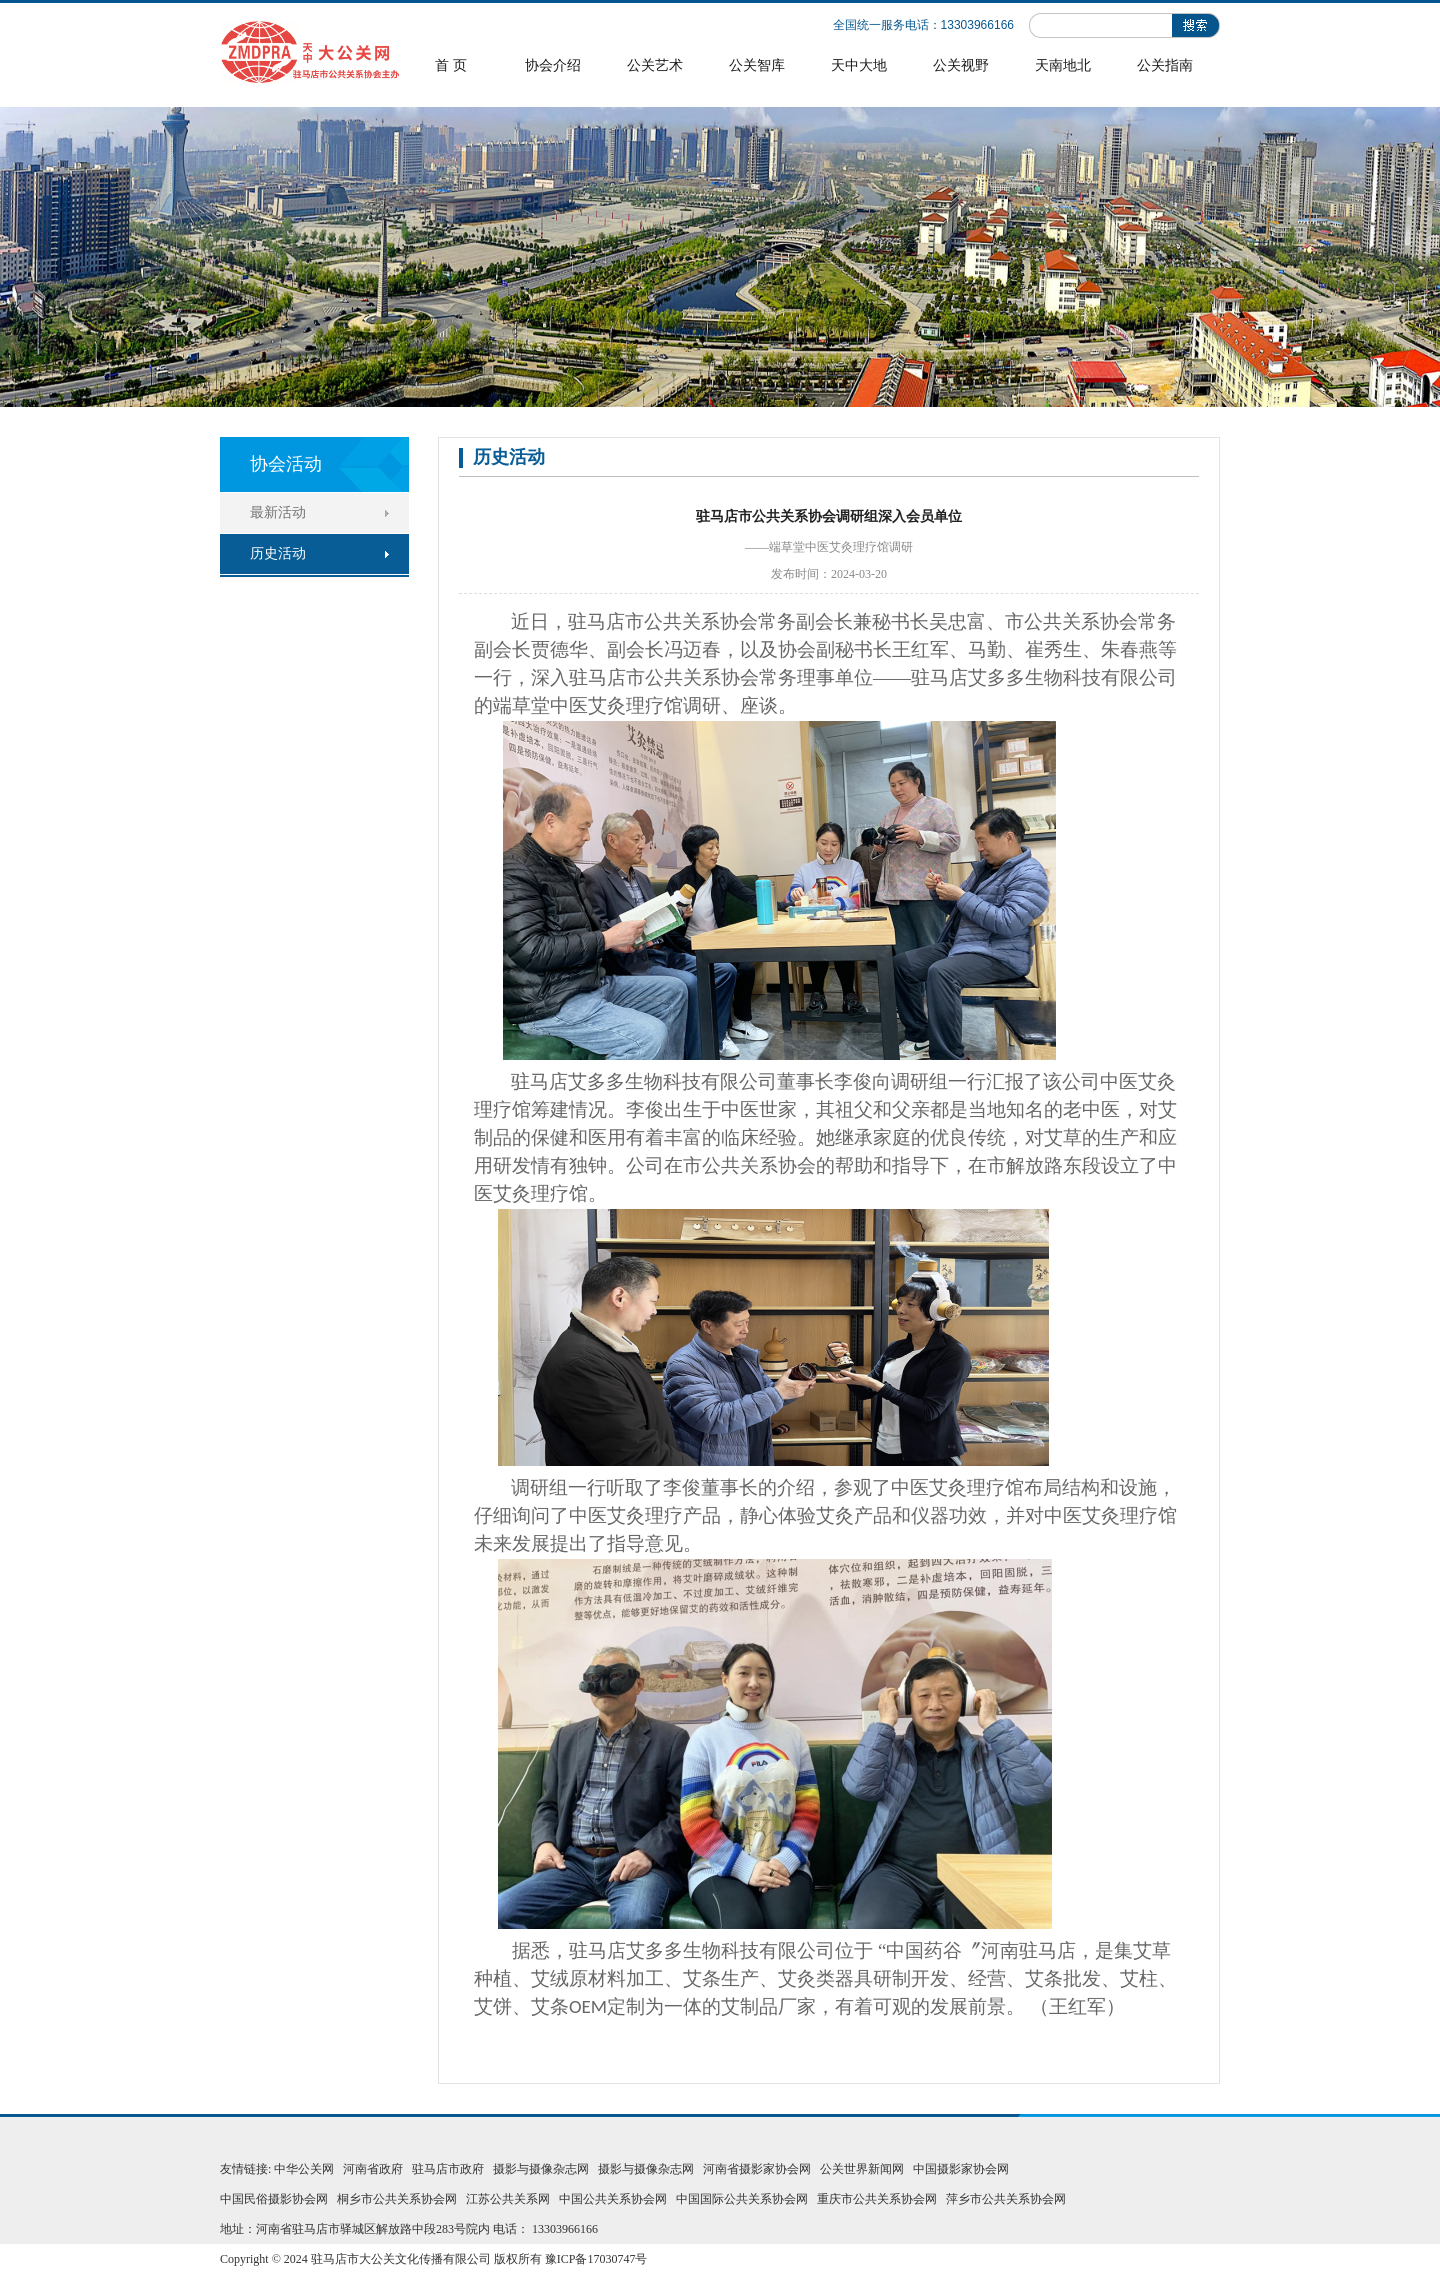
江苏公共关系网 (508, 2199)
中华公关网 (304, 2169)
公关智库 (757, 65)
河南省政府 (373, 2169)
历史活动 (278, 553)
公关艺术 (655, 65)
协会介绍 (553, 65)
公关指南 (1165, 65)
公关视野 (961, 65)
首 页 (451, 65)
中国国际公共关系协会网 (742, 2199)
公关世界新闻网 (862, 2169)
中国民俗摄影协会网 (274, 2199)
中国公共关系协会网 (613, 2199)
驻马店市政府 (448, 2169)
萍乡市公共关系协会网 (1006, 2199)
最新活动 (278, 512)
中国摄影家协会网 (961, 2169)
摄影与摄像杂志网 (541, 2169)
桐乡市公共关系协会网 (397, 2199)
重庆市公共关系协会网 (877, 2199)
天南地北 (1063, 65)
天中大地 (859, 65)
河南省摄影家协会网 (757, 2169)
